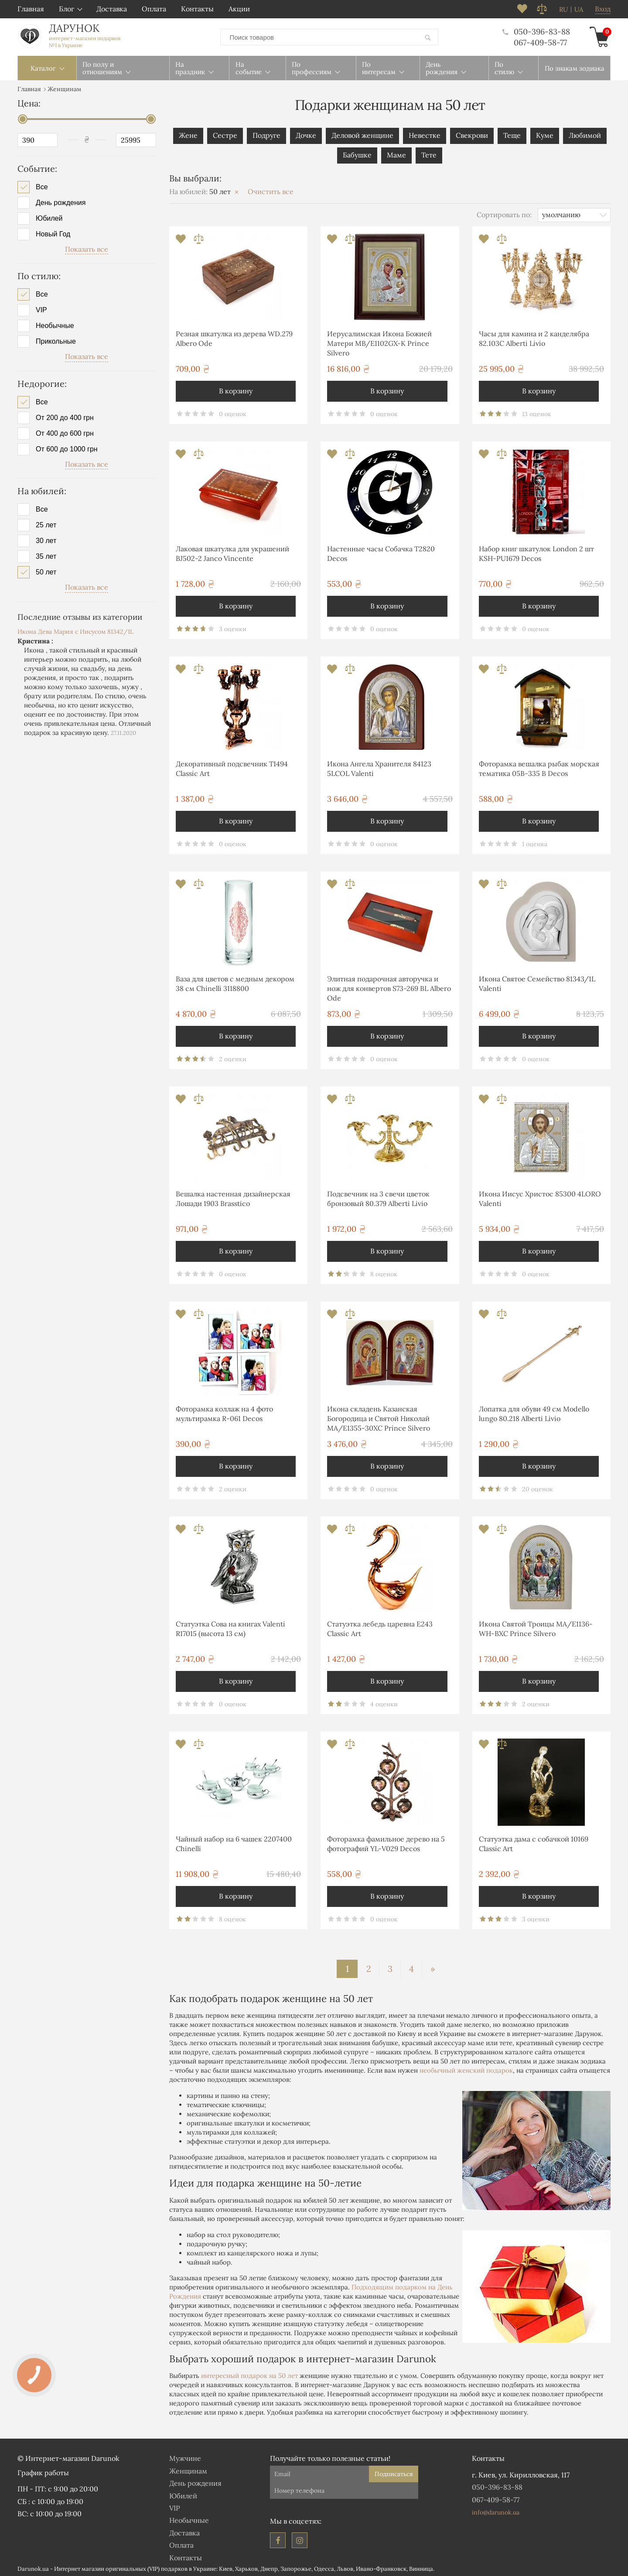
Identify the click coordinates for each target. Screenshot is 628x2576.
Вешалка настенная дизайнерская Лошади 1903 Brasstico (233, 1197)
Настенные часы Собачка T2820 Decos (381, 552)
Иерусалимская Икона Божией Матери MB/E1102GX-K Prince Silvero (379, 342)
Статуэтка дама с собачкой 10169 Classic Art (533, 1842)
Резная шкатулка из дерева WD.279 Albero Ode (234, 337)
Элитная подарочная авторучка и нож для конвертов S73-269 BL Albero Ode (389, 987)
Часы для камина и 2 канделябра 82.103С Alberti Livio (534, 337)
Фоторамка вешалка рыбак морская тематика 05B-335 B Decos (539, 767)
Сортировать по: (504, 212)
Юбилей (49, 216)
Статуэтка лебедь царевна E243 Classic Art (380, 1627)
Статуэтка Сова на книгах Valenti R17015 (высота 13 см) (230, 1627)
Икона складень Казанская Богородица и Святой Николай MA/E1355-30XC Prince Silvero (378, 1417)
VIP (41, 308)
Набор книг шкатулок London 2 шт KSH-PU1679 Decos (536, 552)
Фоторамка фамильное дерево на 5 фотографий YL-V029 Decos (386, 1842)
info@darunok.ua (495, 2511)
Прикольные (56, 339)
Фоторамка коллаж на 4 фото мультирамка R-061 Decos (224, 1412)
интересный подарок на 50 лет (249, 2374)
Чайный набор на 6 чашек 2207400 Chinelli (234, 1842)
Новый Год (53, 232)
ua (578, 10)
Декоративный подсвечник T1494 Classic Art (232, 767)
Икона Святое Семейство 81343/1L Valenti (537, 982)
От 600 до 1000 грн (67, 447)
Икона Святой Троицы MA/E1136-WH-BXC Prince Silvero (536, 1627)
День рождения (60, 201)
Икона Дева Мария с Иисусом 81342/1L (75, 630)
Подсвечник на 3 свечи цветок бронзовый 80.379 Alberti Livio (378, 1197)
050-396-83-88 (536, 31)
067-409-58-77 (540, 42)
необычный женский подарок (466, 2068)
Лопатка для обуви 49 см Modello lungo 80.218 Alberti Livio (534, 1412)
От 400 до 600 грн (65, 431)
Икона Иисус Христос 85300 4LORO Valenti (540, 1197)
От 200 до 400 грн (65, 416)
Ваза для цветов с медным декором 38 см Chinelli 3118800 (235, 982)
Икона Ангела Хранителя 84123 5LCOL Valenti (379, 767)
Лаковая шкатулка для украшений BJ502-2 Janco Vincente (232, 552)
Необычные (55, 324)
